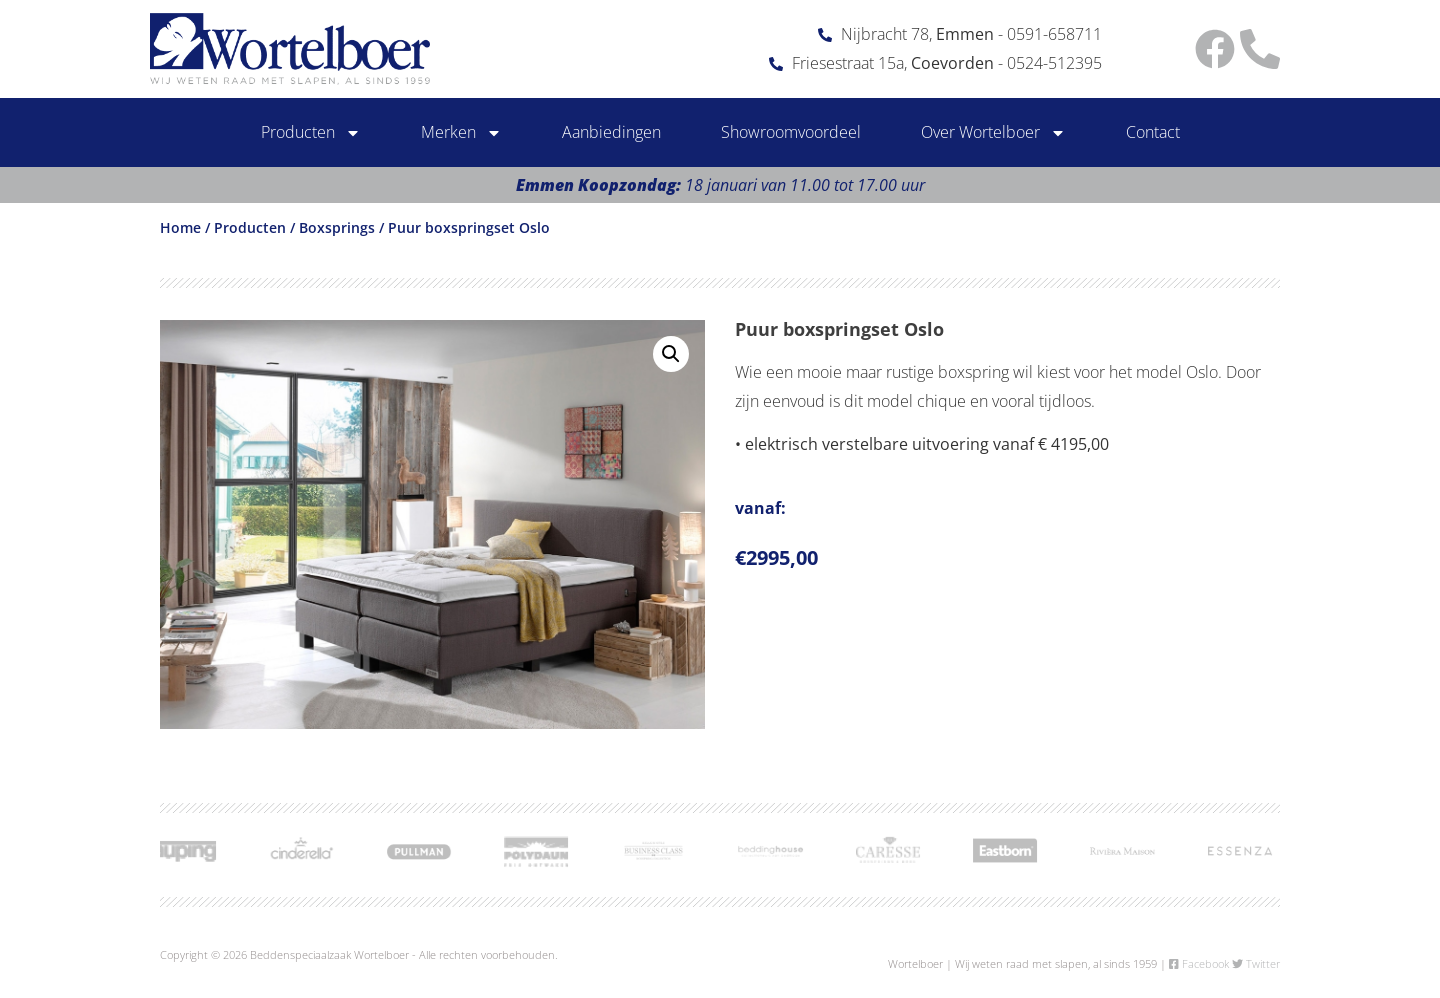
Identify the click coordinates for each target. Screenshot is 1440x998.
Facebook (1199, 963)
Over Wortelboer (993, 133)
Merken (461, 133)
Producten (311, 133)
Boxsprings (337, 227)
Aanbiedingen (611, 132)
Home (180, 227)
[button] (671, 354)
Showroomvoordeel (791, 132)
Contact (1153, 132)
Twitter (1256, 963)
